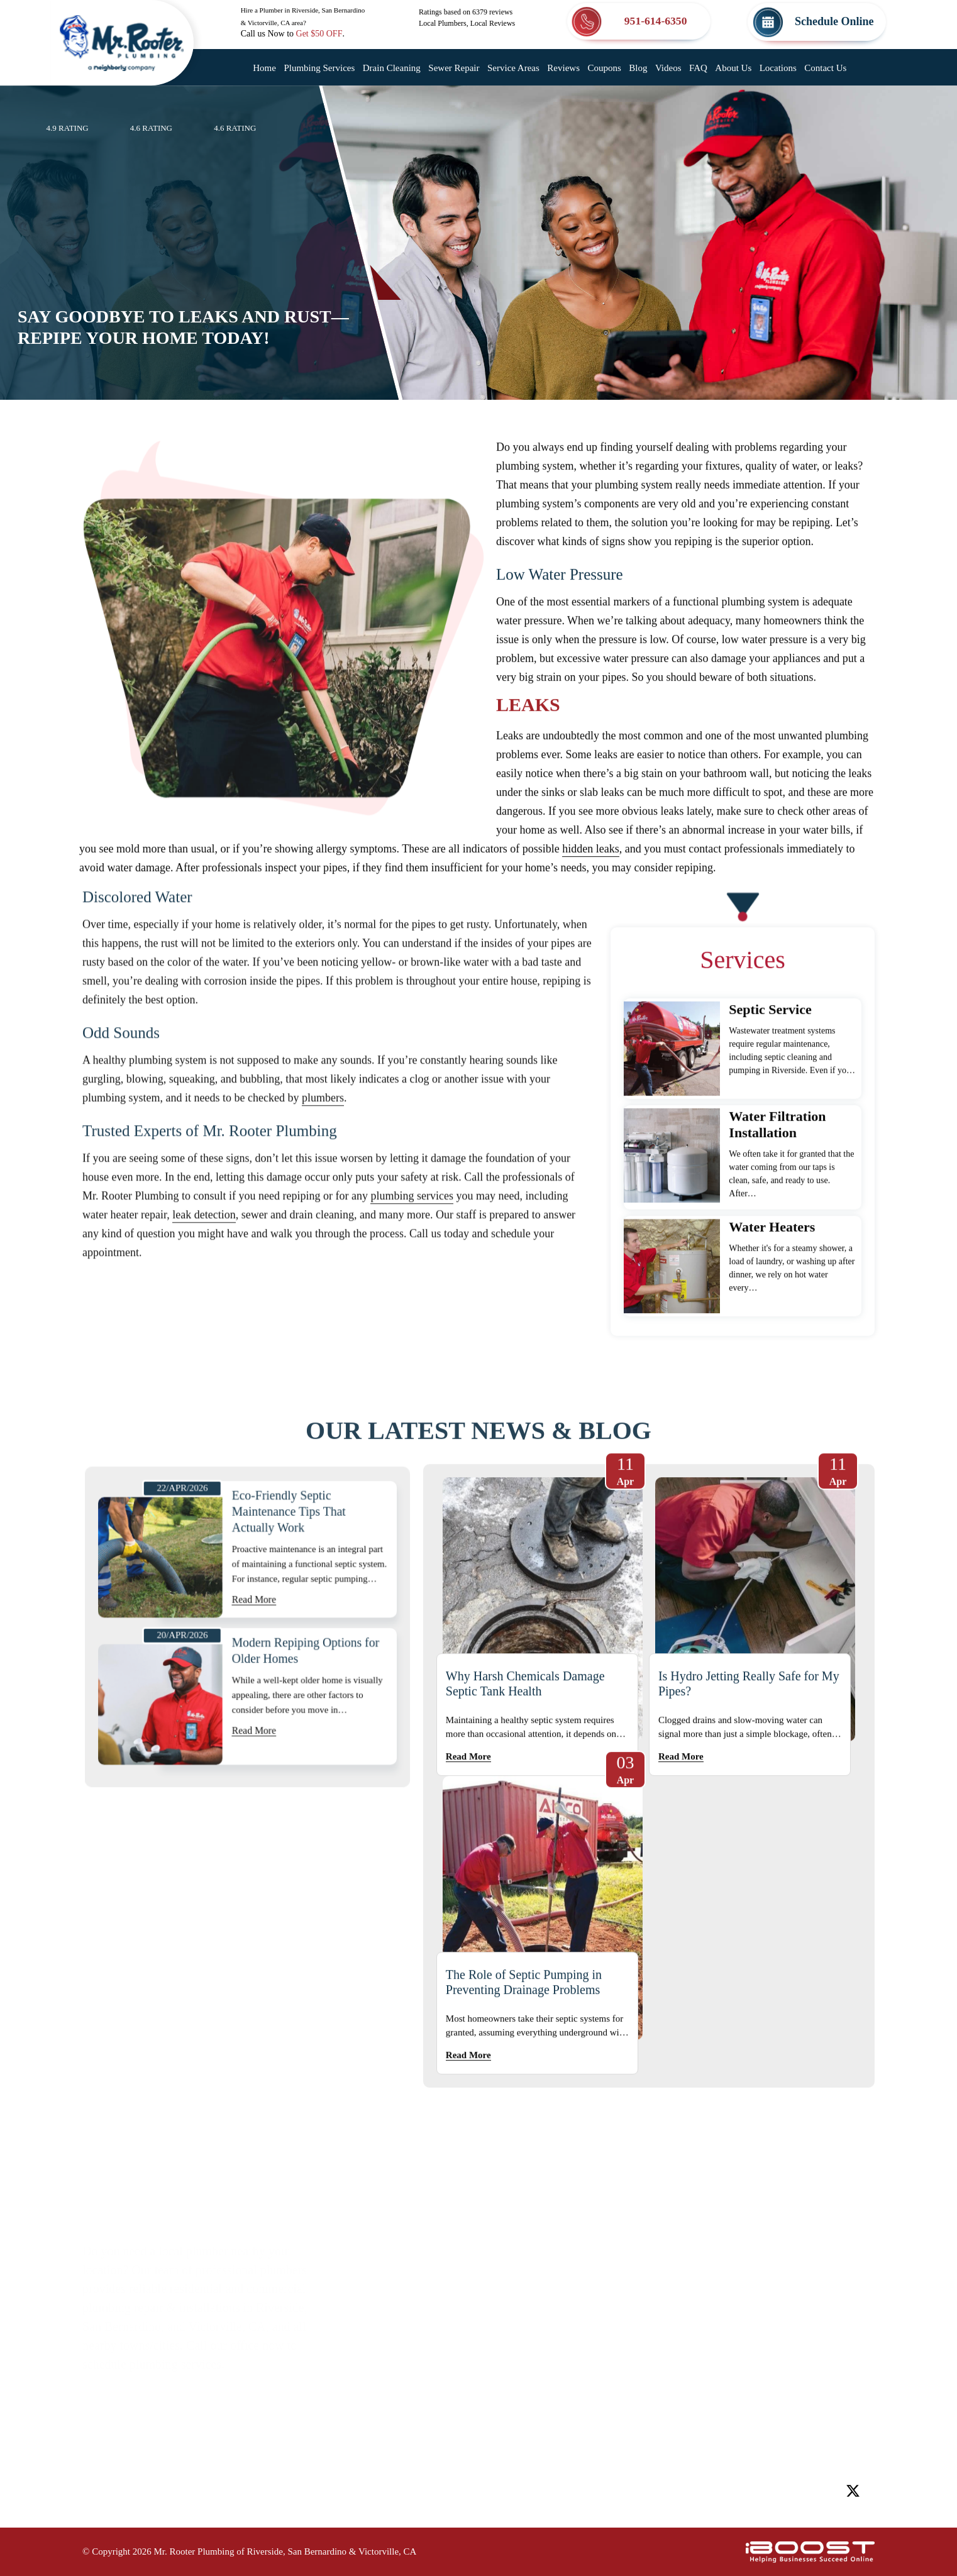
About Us (733, 68)
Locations (778, 68)
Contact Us (825, 68)
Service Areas (513, 68)
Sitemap (400, 2403)
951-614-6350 (755, 2425)
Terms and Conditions (432, 2429)
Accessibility (543, 2378)
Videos (668, 68)
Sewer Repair (453, 68)
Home (264, 68)
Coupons (604, 68)
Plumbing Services (319, 68)
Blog (638, 68)
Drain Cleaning (392, 68)
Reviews (563, 68)
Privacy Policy (547, 2403)
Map (832, 2243)
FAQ (698, 68)
